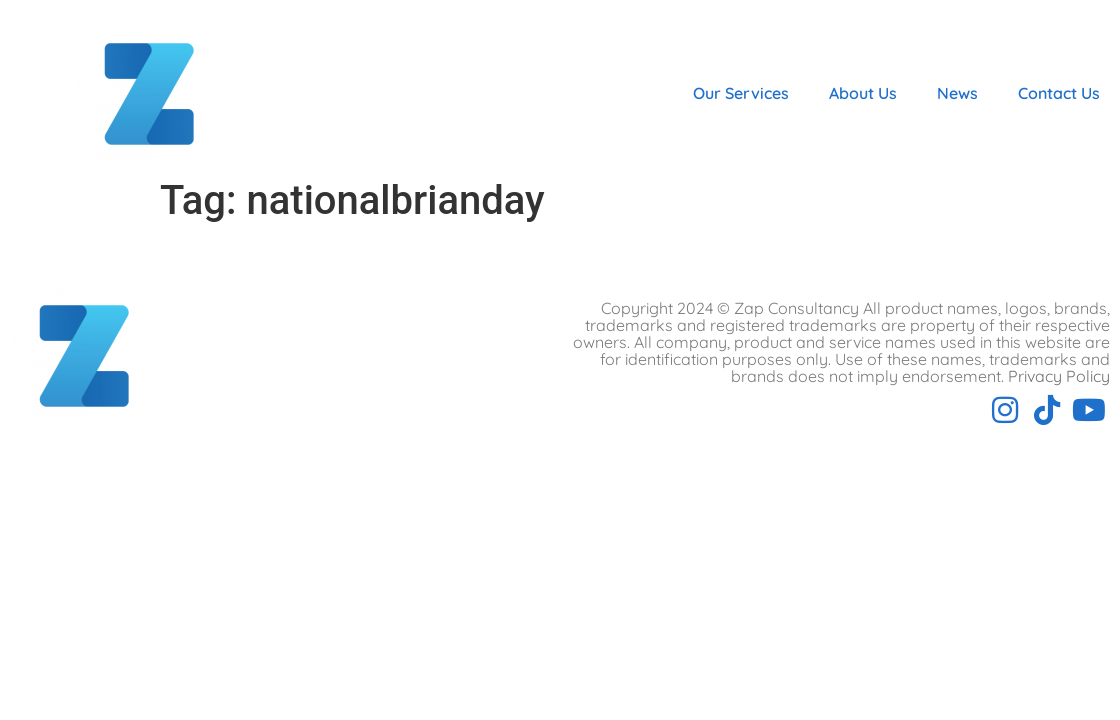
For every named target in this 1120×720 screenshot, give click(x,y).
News (957, 93)
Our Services (741, 93)
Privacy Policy (1059, 376)
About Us (863, 93)
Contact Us (1059, 93)
